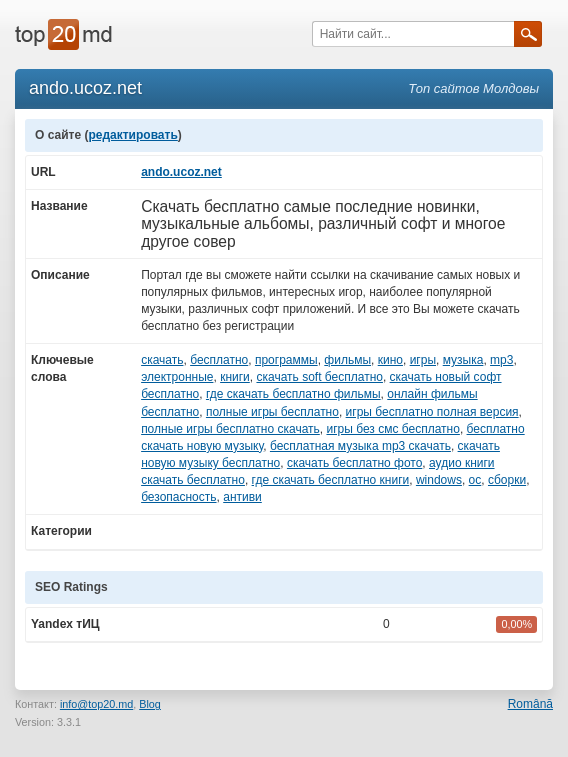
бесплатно (219, 360)
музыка (463, 360)
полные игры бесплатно (272, 412)
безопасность (178, 497)
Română (530, 704)
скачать (162, 360)
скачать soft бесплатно (319, 377)
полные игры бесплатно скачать (230, 429)
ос (475, 480)
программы (286, 360)
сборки (507, 480)
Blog (150, 704)
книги (235, 377)
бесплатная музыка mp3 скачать (360, 446)
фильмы (347, 360)
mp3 (501, 360)
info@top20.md (96, 704)
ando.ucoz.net (181, 172)
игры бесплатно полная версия (432, 412)
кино (390, 360)
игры (423, 360)
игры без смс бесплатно (392, 429)
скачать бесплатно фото (354, 463)
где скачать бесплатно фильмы (293, 394)
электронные (177, 377)
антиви (242, 497)
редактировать (132, 135)
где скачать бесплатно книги (331, 480)
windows (439, 480)
